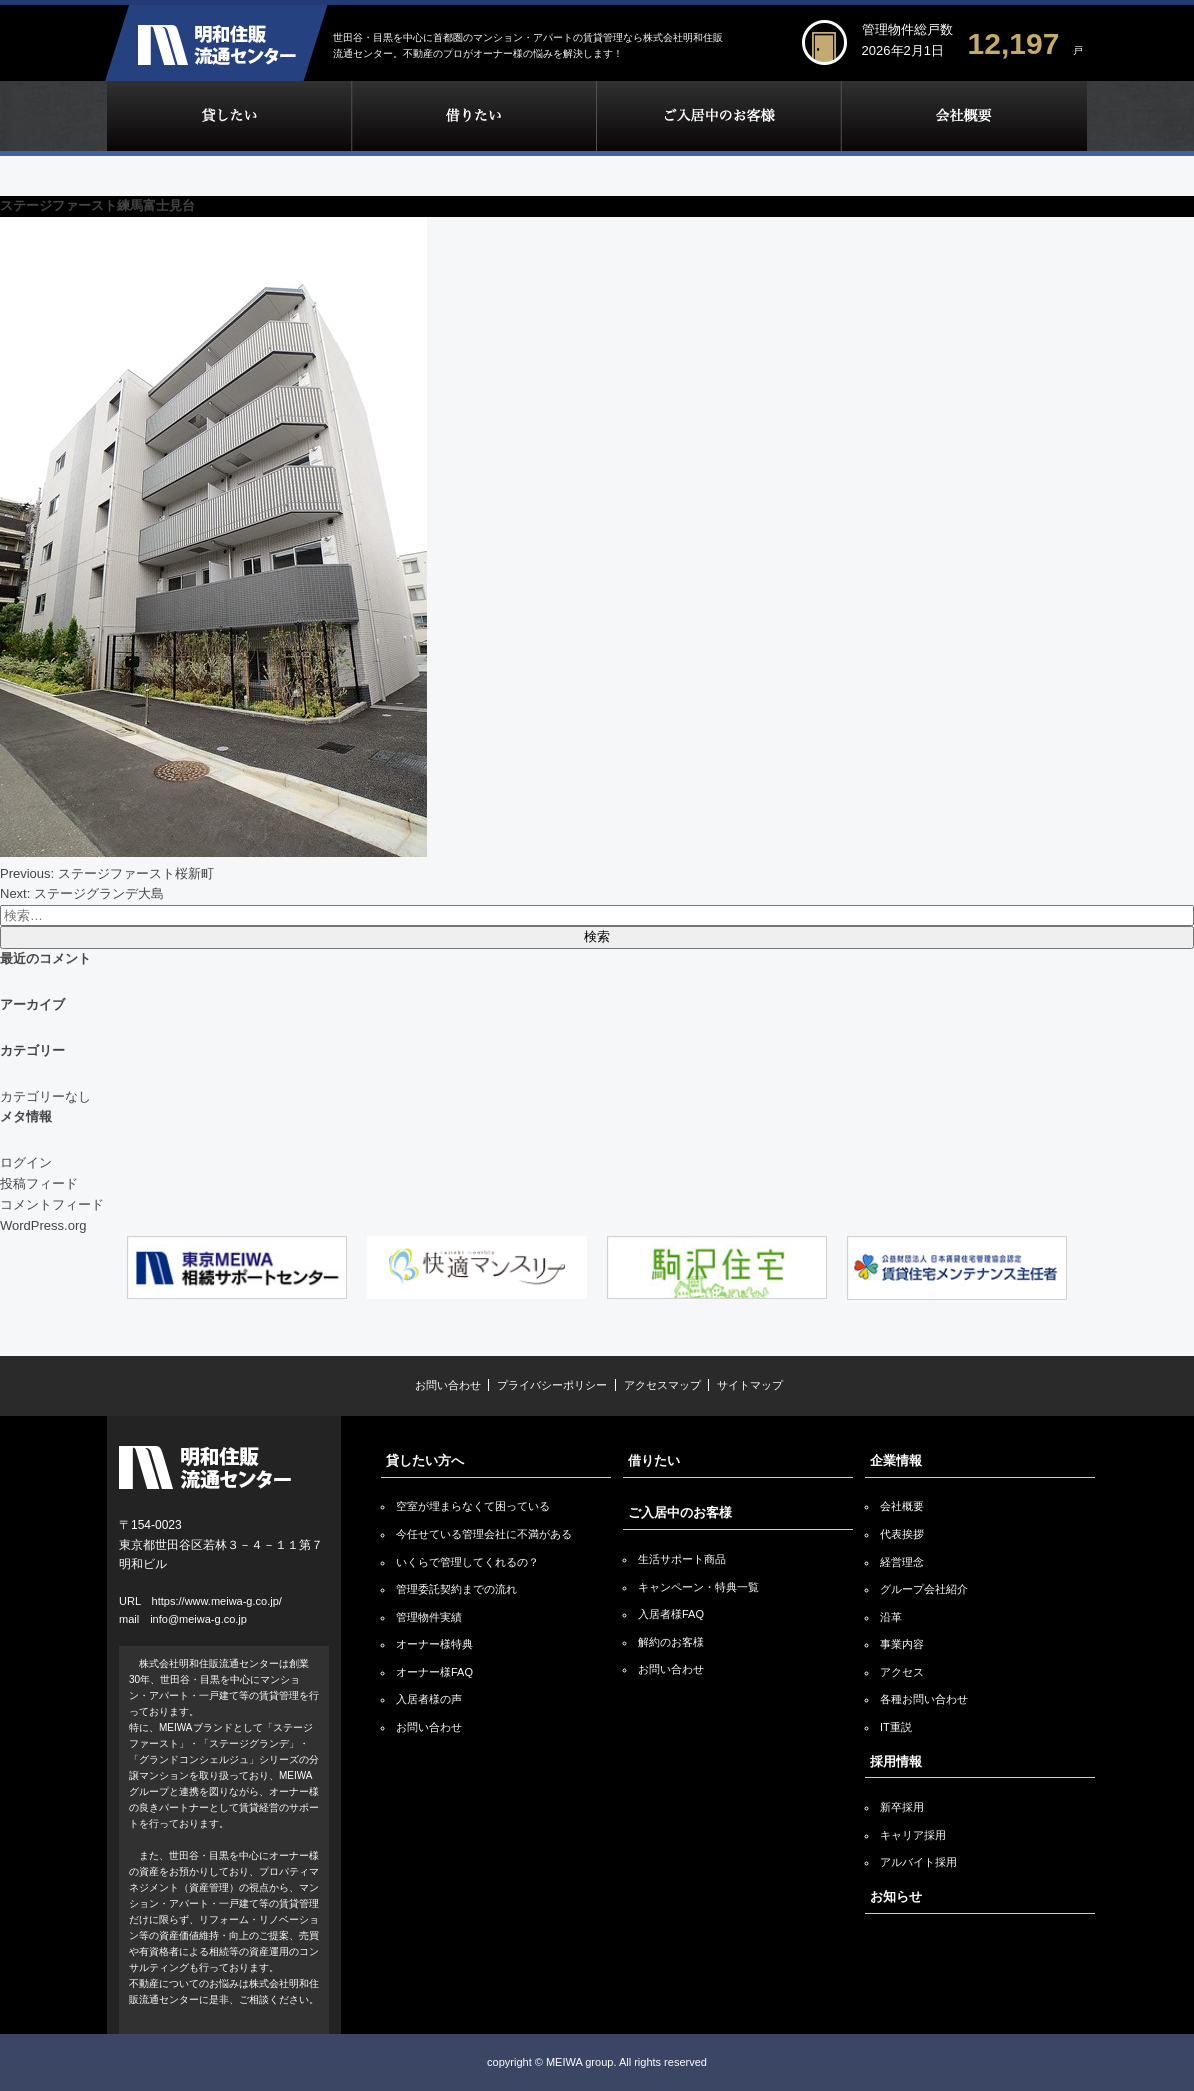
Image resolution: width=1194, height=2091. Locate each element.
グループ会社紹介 (924, 1589)
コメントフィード (52, 1204)
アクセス (902, 1672)
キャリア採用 (913, 1835)
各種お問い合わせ (924, 1699)
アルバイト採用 (918, 1862)
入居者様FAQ (671, 1614)
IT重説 (896, 1727)
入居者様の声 (429, 1699)
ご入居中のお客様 (718, 116)
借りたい (473, 116)
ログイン (26, 1162)
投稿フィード (39, 1183)
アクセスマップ (662, 1385)
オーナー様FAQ (434, 1672)
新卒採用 (902, 1807)
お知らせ (896, 1896)
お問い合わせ (448, 1385)
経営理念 (902, 1562)
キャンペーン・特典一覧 (698, 1587)
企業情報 (964, 116)
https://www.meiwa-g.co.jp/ (217, 1601)
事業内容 (902, 1644)
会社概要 (902, 1506)
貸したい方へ (425, 1460)
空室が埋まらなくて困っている (473, 1506)
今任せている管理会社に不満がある (484, 1534)
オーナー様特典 (434, 1644)
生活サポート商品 (682, 1559)
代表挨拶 (902, 1534)
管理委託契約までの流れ (456, 1589)
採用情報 (896, 1761)
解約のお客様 (671, 1642)
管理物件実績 (429, 1617)
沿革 (891, 1617)
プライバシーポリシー (552, 1385)
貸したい (229, 116)
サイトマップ (750, 1385)
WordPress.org (43, 1225)
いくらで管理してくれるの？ (467, 1562)
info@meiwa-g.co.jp (198, 1619)
